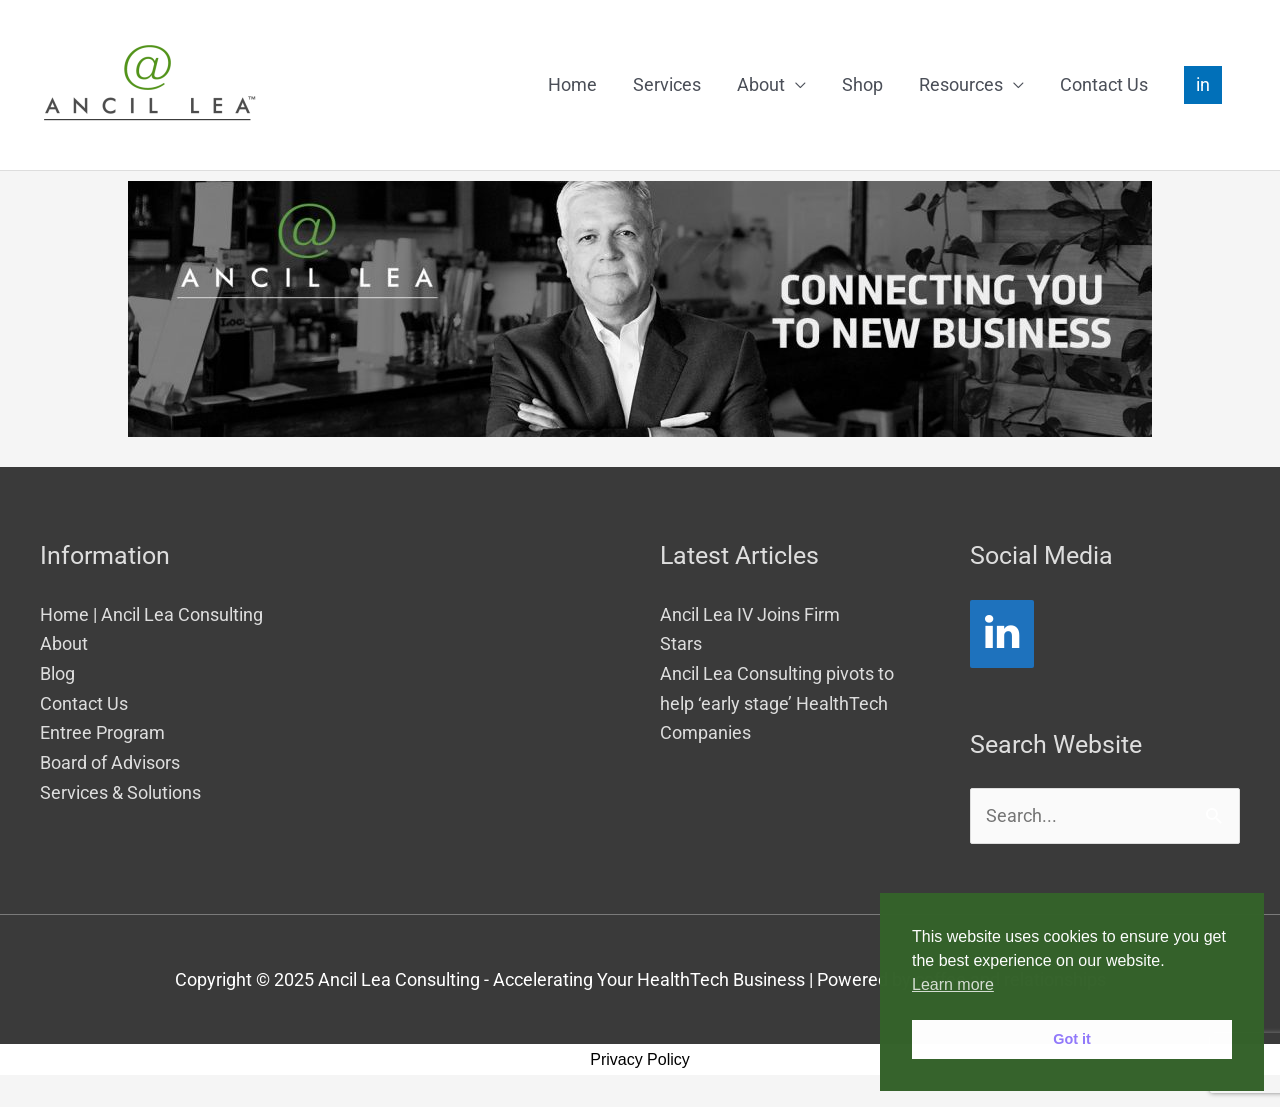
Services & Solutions (120, 792)
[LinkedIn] (1002, 634)
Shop (862, 84)
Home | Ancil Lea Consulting (151, 614)
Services (667, 84)
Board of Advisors (110, 762)
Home (572, 84)
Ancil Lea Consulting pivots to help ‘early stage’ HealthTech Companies (777, 703)
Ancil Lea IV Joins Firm (750, 614)
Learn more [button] (953, 984)
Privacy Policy (640, 1059)
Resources (961, 84)
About (761, 84)
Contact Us (1104, 84)
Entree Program (102, 732)
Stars (681, 643)
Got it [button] (1072, 1039)
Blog (57, 673)
